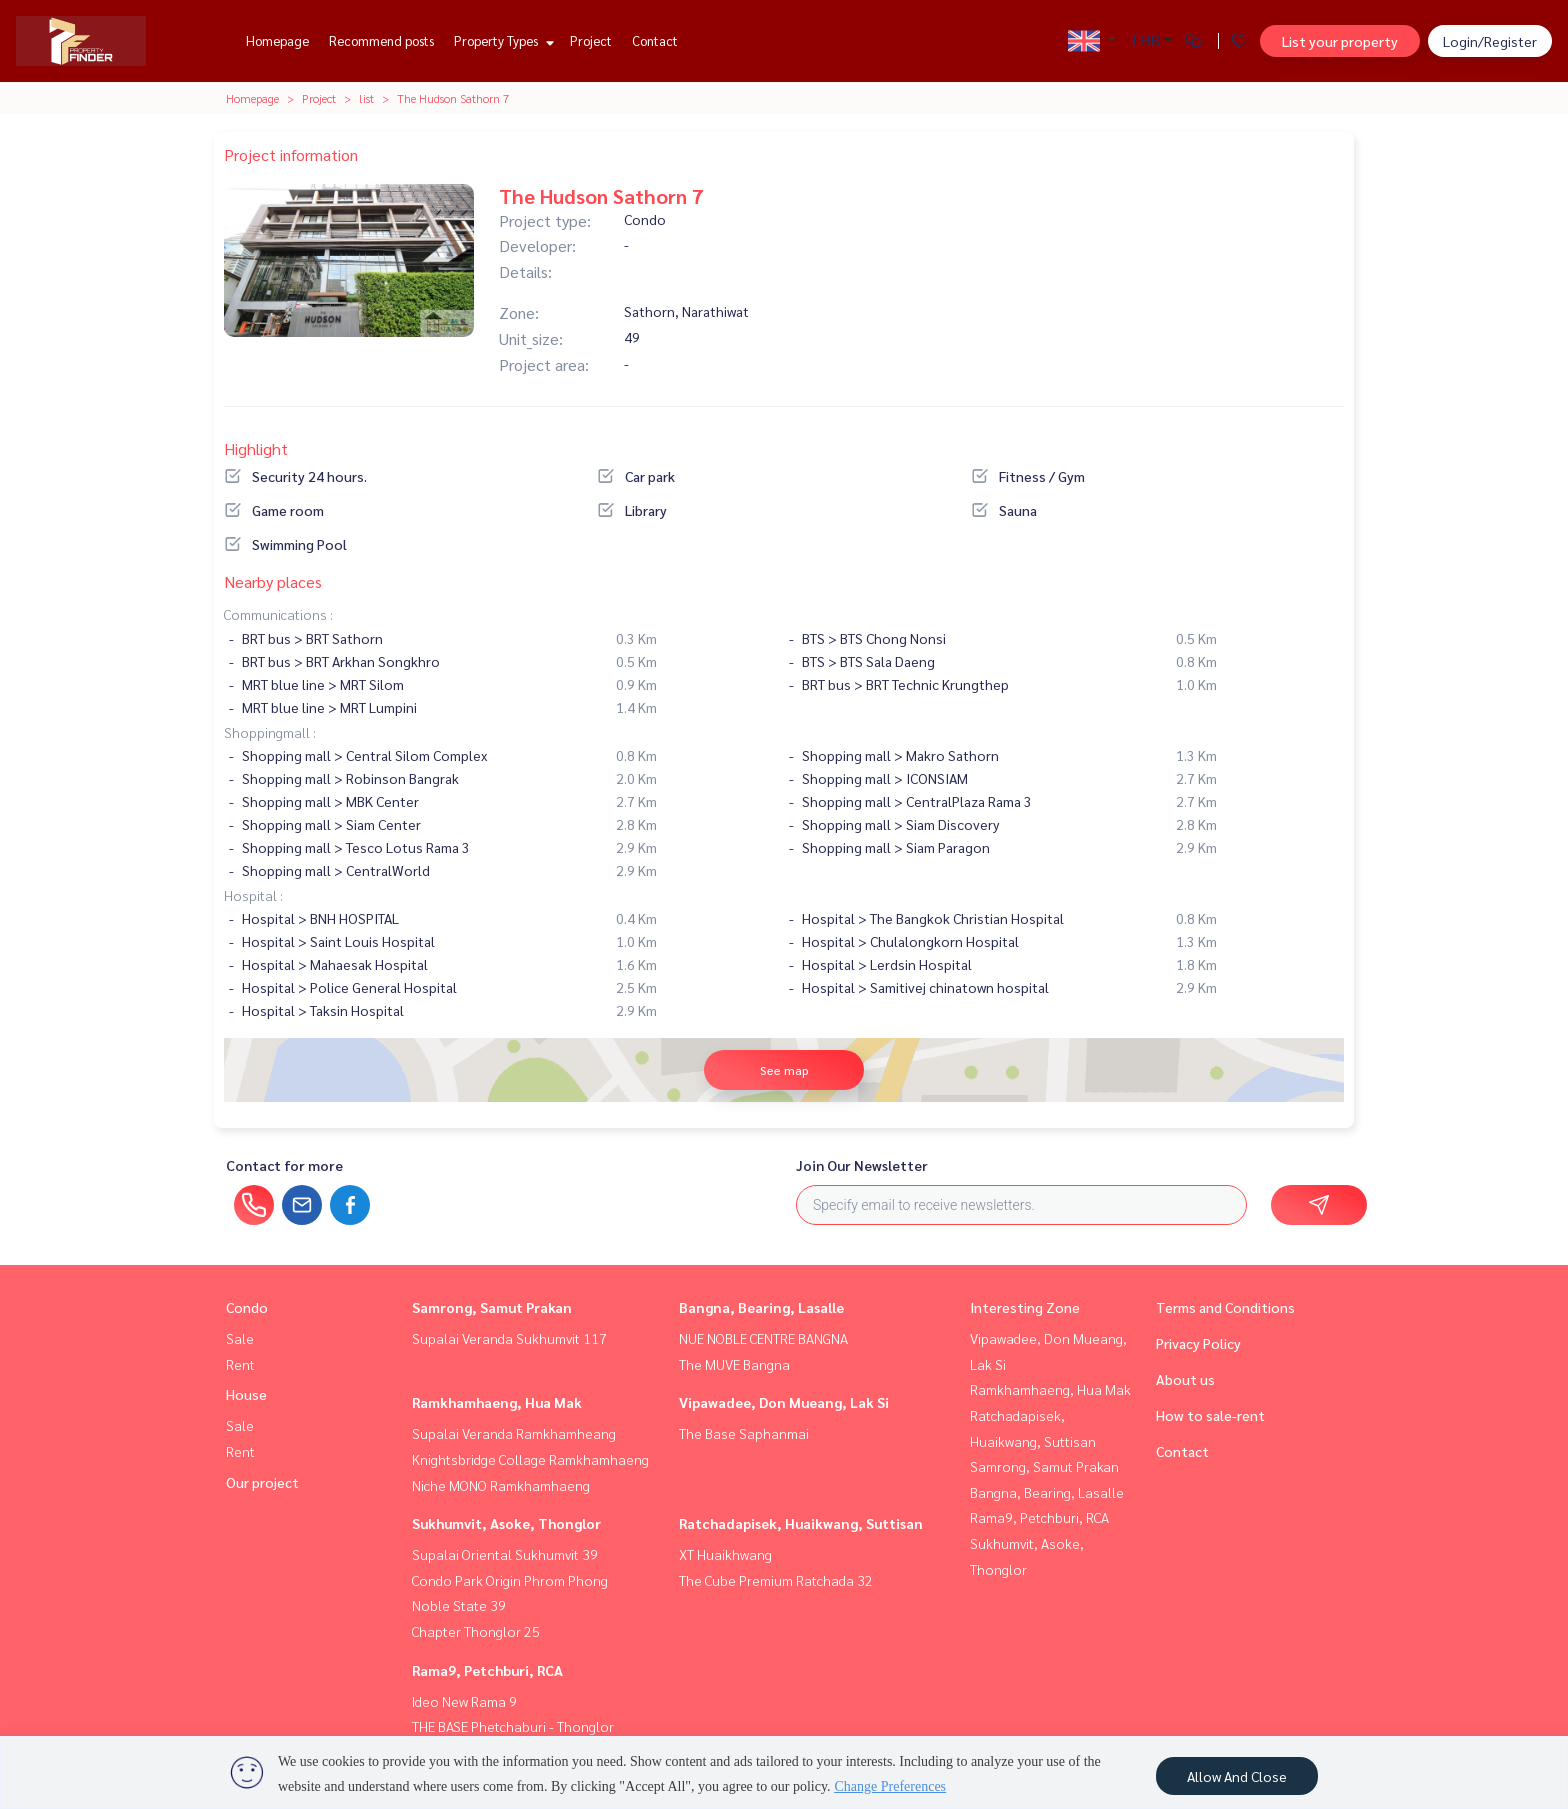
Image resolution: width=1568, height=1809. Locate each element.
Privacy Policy (1198, 1343)
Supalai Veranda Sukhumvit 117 (509, 1338)
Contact (655, 40)
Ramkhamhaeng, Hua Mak (497, 1402)
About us (1185, 1379)
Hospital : (253, 895)
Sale (240, 1338)
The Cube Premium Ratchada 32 (776, 1580)
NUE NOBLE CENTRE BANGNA (763, 1338)
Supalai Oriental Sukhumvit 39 (505, 1554)
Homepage (277, 40)
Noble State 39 (459, 1605)
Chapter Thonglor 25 (476, 1631)
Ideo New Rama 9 (464, 1701)
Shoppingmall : (270, 732)
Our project (262, 1482)
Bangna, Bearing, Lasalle (761, 1307)
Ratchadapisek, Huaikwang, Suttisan (801, 1523)
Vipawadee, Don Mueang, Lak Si (784, 1402)
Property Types (501, 40)
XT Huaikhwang (725, 1554)
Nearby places (273, 581)
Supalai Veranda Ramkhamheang (514, 1433)
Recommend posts (381, 40)
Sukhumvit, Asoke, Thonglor (506, 1523)
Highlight (256, 448)
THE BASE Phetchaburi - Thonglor (513, 1726)
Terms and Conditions (1225, 1307)
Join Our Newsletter (862, 1165)
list (366, 98)
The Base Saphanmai (744, 1433)
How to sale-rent (1210, 1415)
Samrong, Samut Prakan (492, 1307)
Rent (240, 1364)
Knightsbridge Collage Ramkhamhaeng (530, 1459)
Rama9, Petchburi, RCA (487, 1670)
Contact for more (284, 1165)
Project (591, 40)
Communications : (278, 614)
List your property (1340, 41)
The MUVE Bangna (734, 1364)
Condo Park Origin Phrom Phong (510, 1580)
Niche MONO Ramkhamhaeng (501, 1485)
